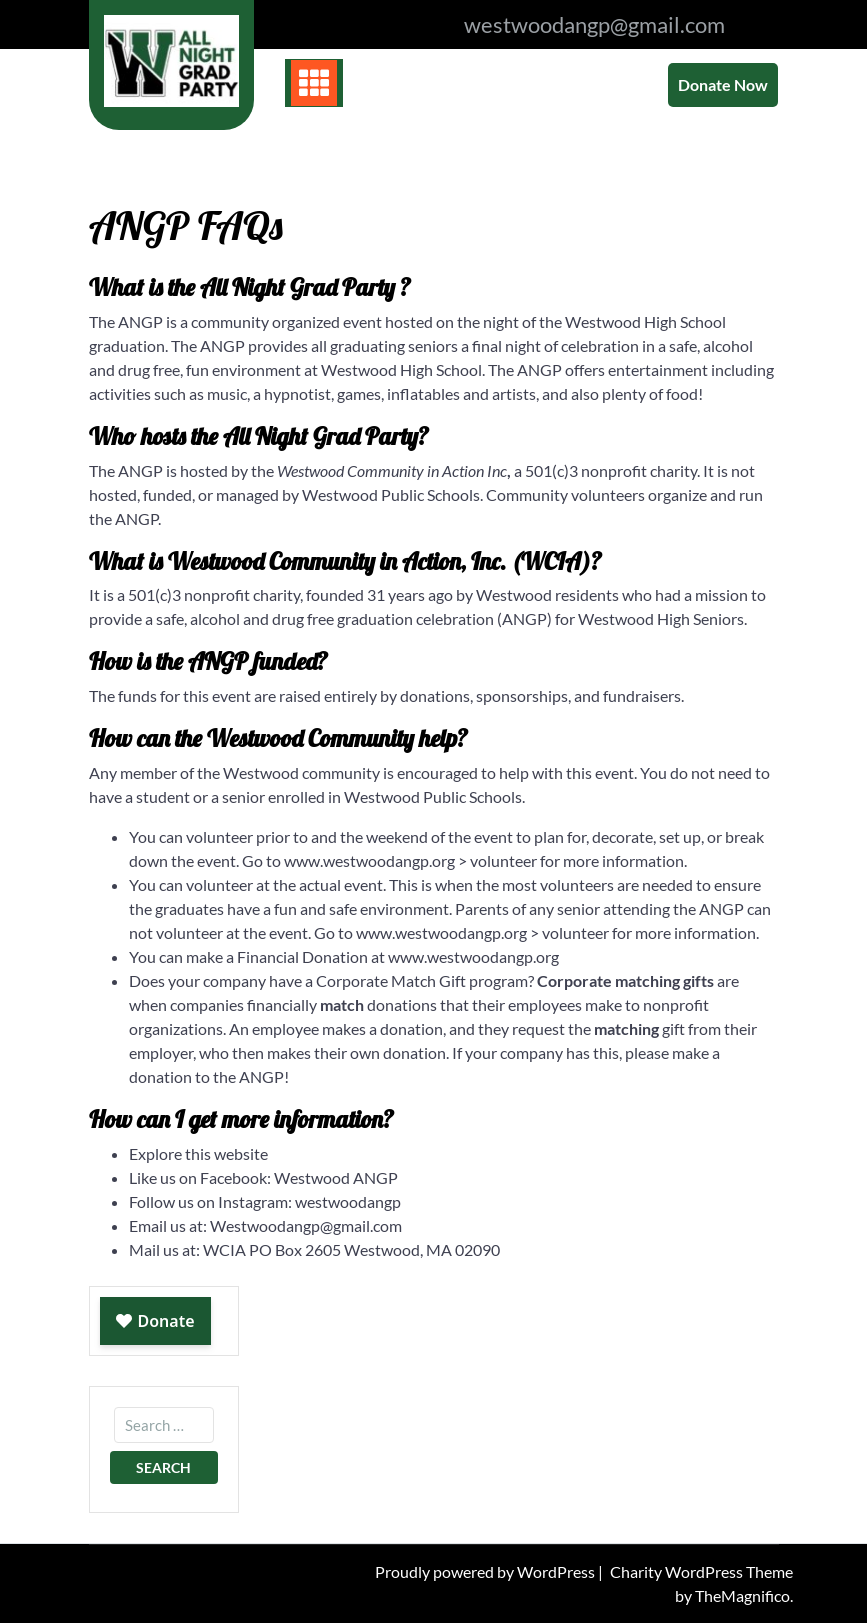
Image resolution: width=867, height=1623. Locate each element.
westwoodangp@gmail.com (594, 24)
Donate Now (723, 84)
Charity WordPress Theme (701, 1571)
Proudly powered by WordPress (486, 1571)
